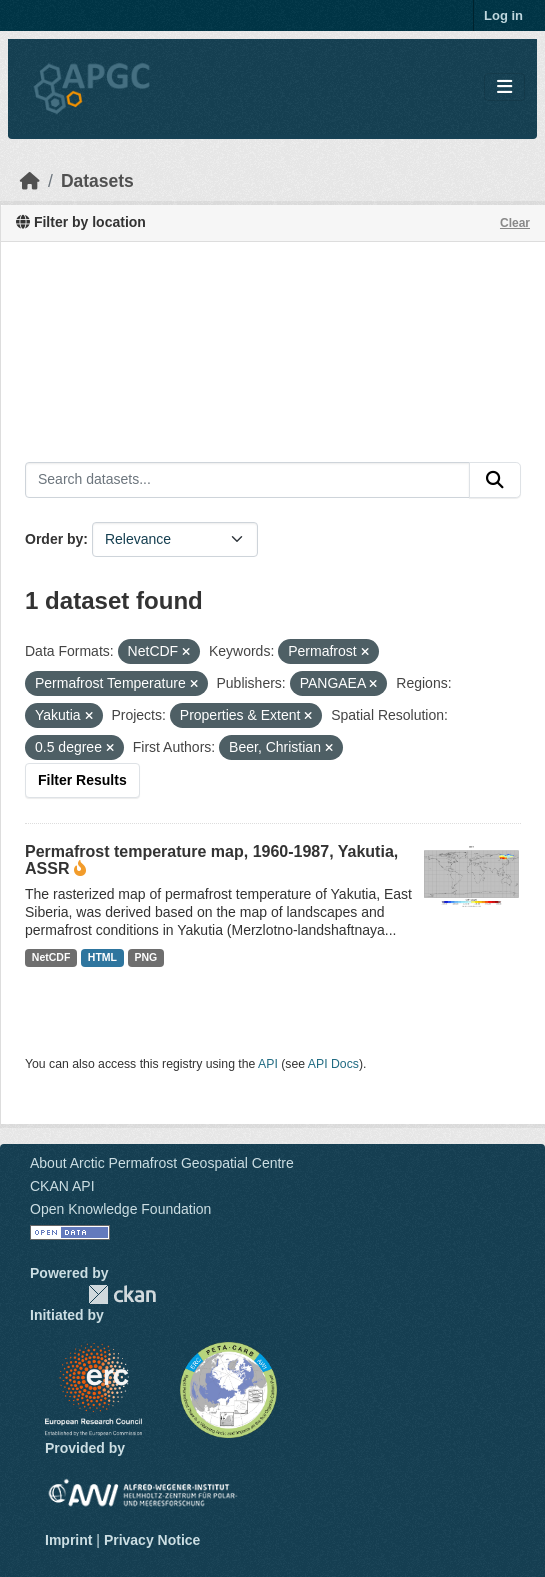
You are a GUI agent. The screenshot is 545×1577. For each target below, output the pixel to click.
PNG (146, 957)
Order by (54, 539)
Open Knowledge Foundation (120, 1209)
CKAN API (62, 1186)
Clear (515, 223)
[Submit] (495, 480)
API (268, 1064)
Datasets (97, 181)
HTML (102, 957)
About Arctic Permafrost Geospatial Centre (162, 1163)
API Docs (333, 1064)
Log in (503, 15)
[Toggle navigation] (504, 87)
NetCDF (51, 957)
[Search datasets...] (247, 480)
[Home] (30, 181)
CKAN (122, 1294)
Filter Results (82, 780)
